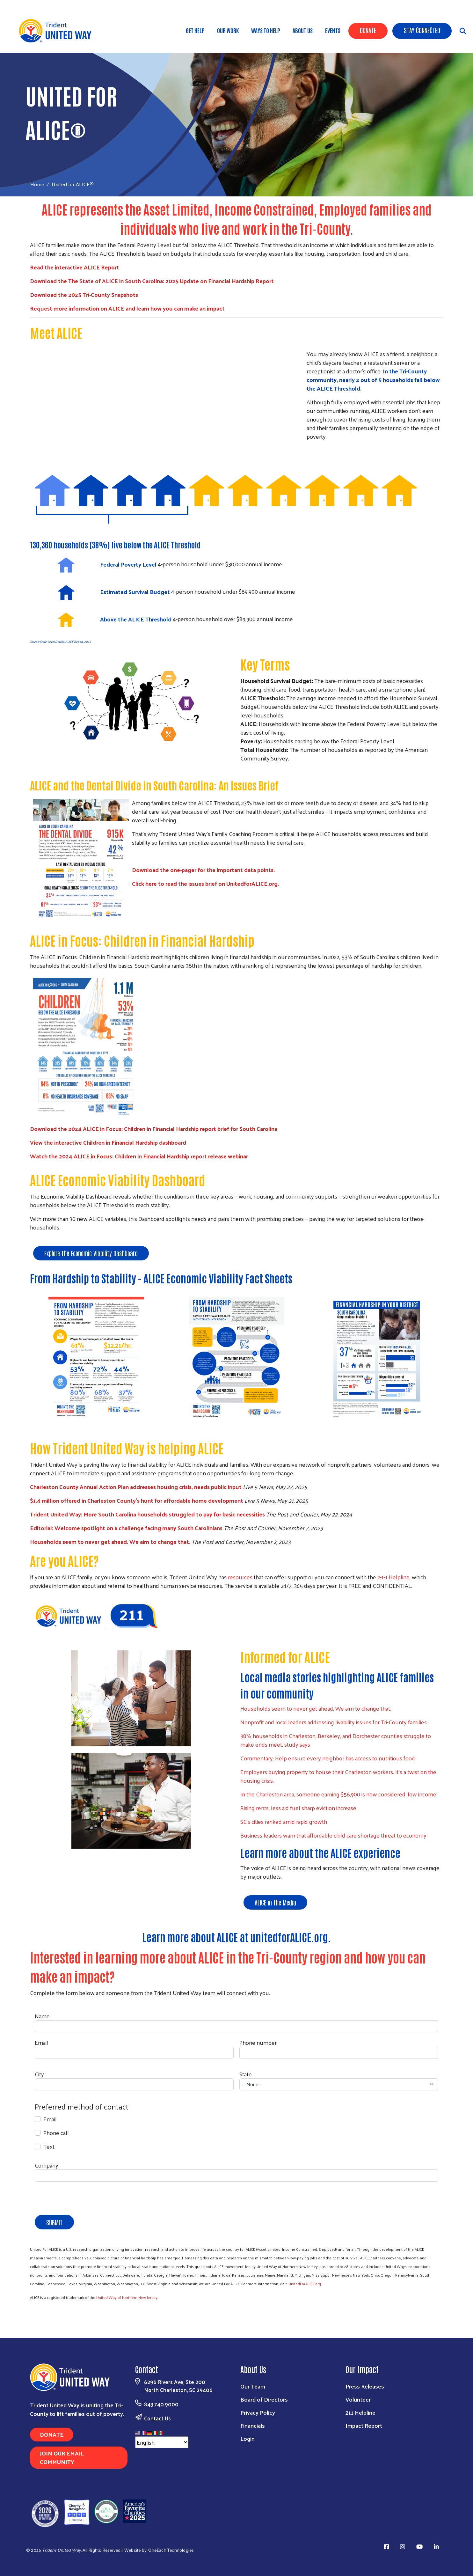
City (39, 2074)
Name (42, 2016)
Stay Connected (422, 30)
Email (41, 2042)
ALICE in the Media (275, 1902)
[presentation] (83, 2199)
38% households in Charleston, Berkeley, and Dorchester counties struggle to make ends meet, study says (335, 1740)
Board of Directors (264, 2399)
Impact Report (364, 2425)
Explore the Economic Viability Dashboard (91, 1253)
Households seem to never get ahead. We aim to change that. (315, 1708)
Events (332, 30)
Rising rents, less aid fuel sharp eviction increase (298, 1807)
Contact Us (157, 2418)
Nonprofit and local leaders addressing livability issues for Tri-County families (333, 1722)
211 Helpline (360, 2412)
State (245, 2074)
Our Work (228, 30)
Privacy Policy (257, 2412)
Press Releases (365, 2386)
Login (247, 2438)
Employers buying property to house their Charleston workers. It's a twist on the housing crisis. (338, 1776)
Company (46, 2165)
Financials (252, 2425)
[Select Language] (161, 2442)
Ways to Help (265, 30)
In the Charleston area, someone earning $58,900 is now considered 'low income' (338, 1794)
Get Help (195, 30)
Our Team (252, 2386)
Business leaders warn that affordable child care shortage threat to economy (333, 1835)
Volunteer (358, 2399)
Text (49, 2146)
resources (240, 1577)
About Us (303, 30)
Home (37, 184)
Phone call (56, 2132)
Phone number (258, 2042)
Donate (368, 30)
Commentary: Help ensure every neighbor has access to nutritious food (327, 1758)
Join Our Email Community (62, 2457)
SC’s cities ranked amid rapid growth (283, 1821)
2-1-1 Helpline (393, 1577)
